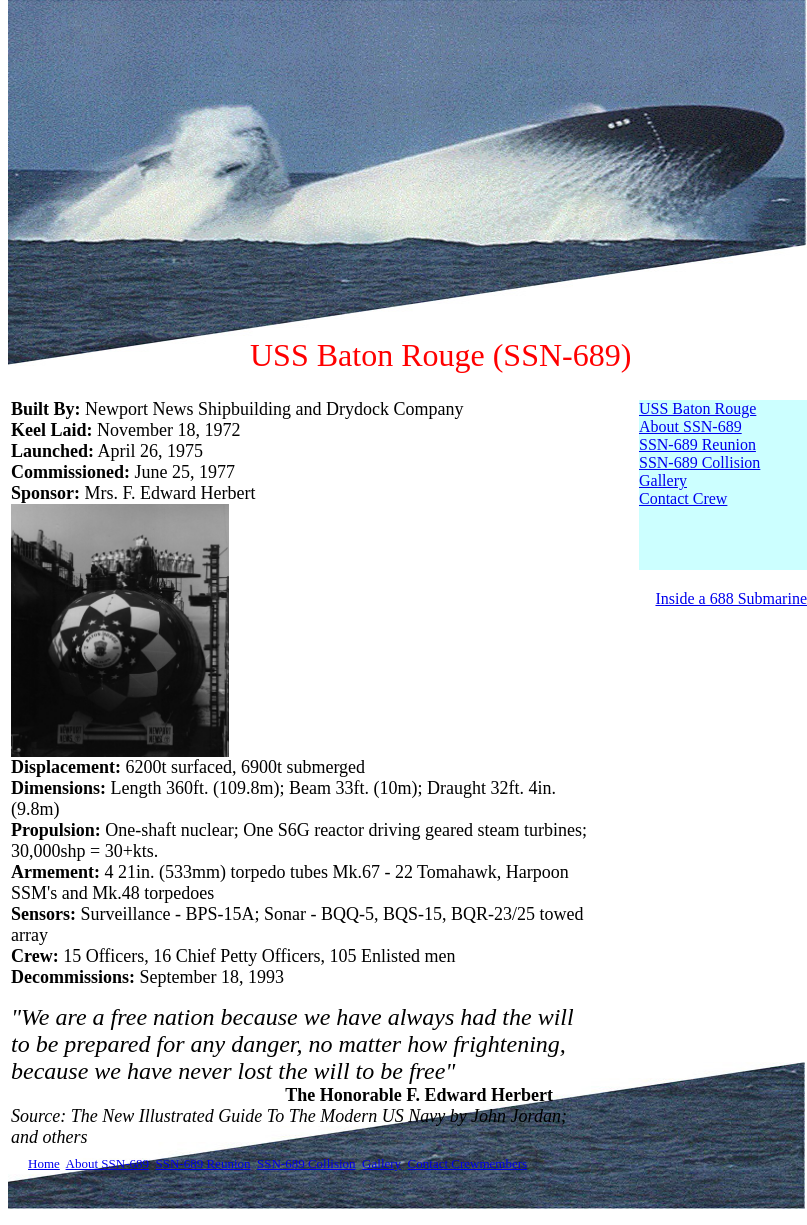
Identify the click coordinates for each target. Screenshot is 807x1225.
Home (44, 1163)
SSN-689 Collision (699, 462)
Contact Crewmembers (468, 1163)
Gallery (663, 480)
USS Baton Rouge (697, 408)
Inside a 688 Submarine (731, 598)
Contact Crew (683, 498)
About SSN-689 (690, 426)
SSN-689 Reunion (697, 444)
